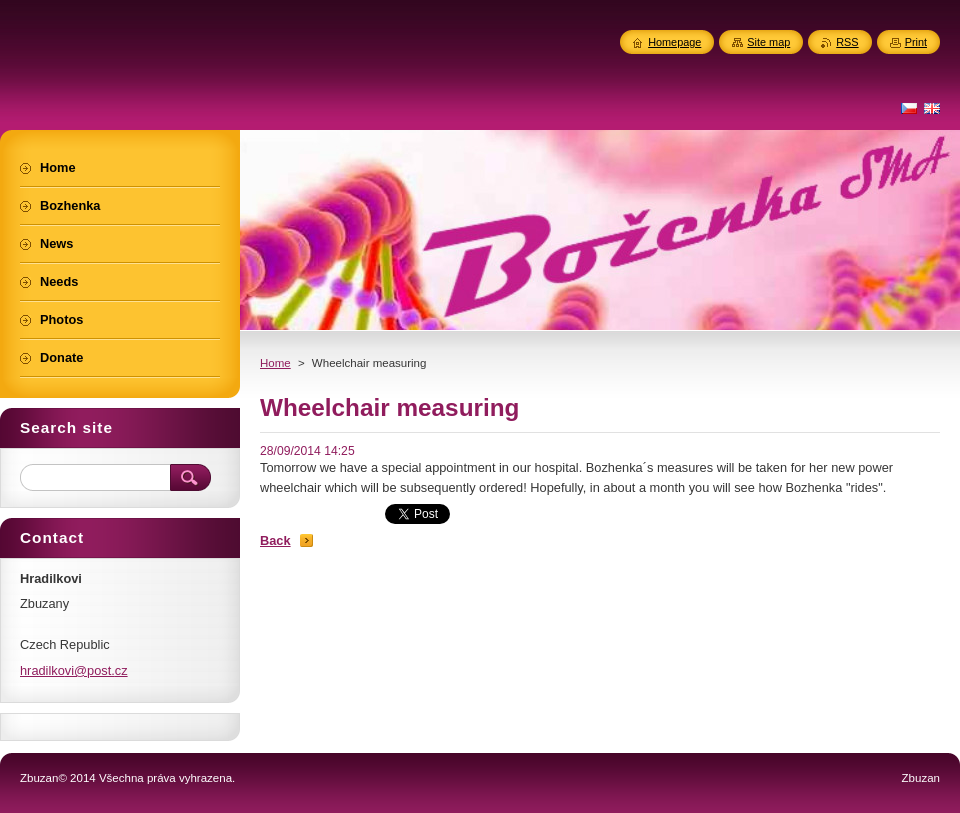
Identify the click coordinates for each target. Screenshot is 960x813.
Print (916, 42)
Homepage (674, 42)
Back (275, 540)
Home (275, 363)
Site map (768, 42)
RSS (847, 42)
